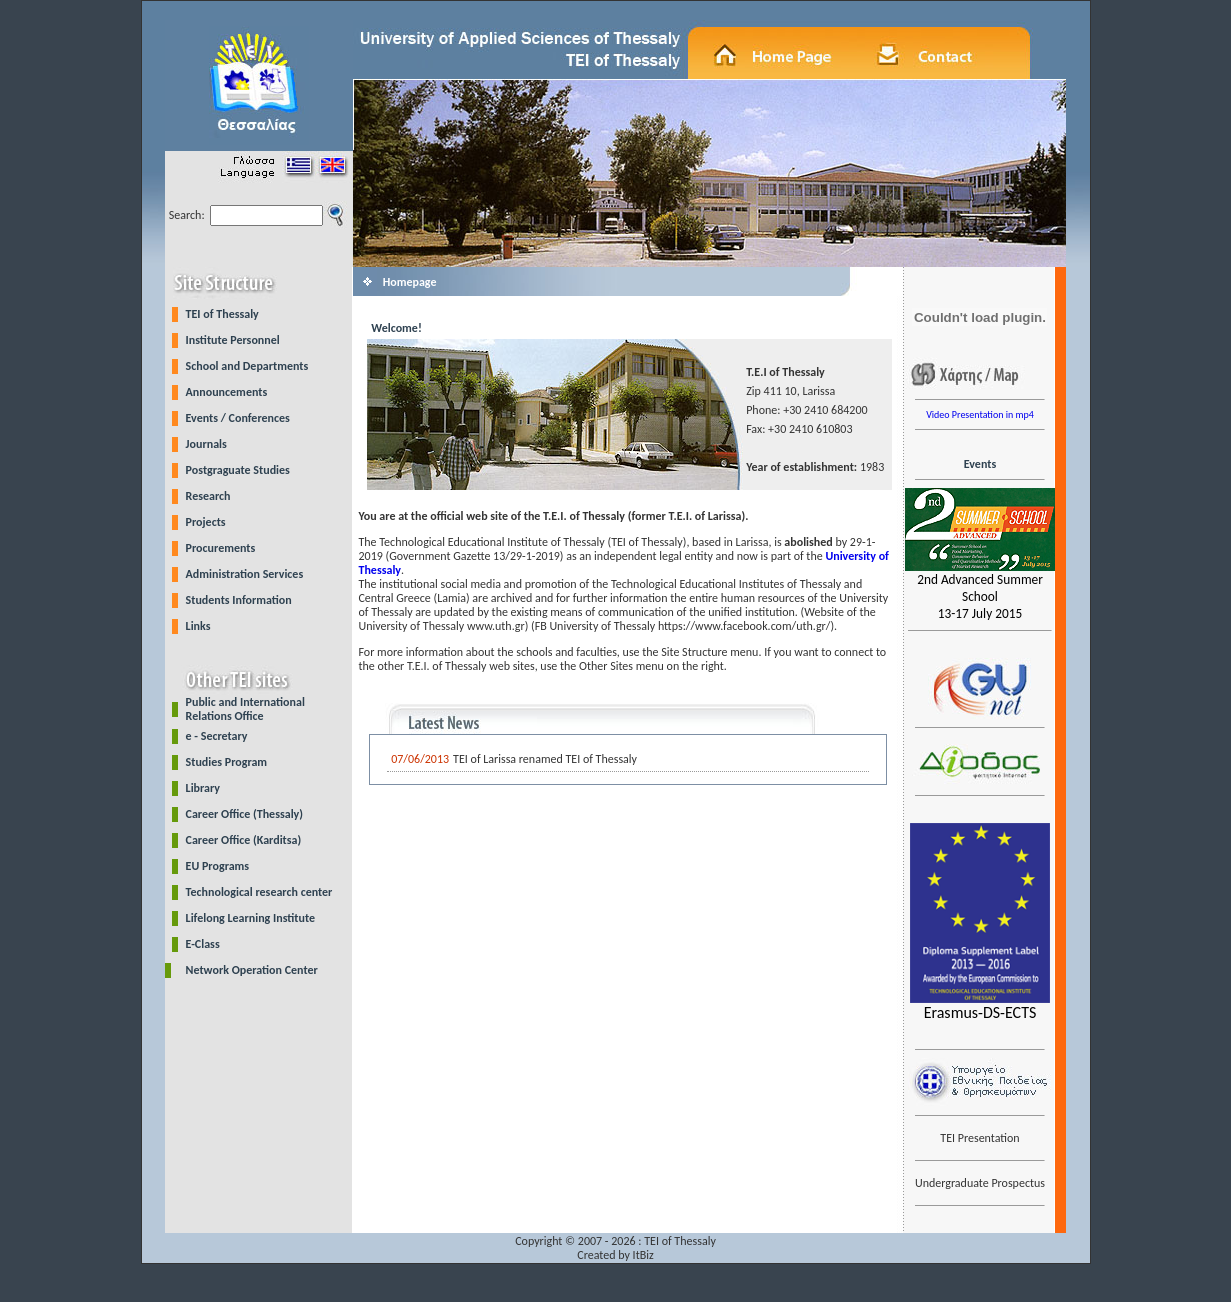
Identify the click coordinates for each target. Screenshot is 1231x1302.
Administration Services (245, 574)
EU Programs (218, 866)
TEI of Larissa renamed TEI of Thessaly (545, 759)
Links (198, 626)
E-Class (203, 944)
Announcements (227, 392)
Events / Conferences (238, 418)
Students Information (239, 600)
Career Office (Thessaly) (244, 814)
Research (208, 496)
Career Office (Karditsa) (244, 840)
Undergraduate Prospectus (980, 1183)
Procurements (221, 548)
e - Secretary (217, 736)
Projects (206, 522)
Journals (206, 444)
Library (203, 788)
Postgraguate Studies (238, 470)
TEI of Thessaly (222, 314)
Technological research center (259, 892)
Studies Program (227, 762)
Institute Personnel (233, 340)
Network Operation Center (252, 970)
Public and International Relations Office (245, 709)
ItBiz (643, 1255)
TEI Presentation (979, 1138)
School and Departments (247, 366)
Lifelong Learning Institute (250, 918)
